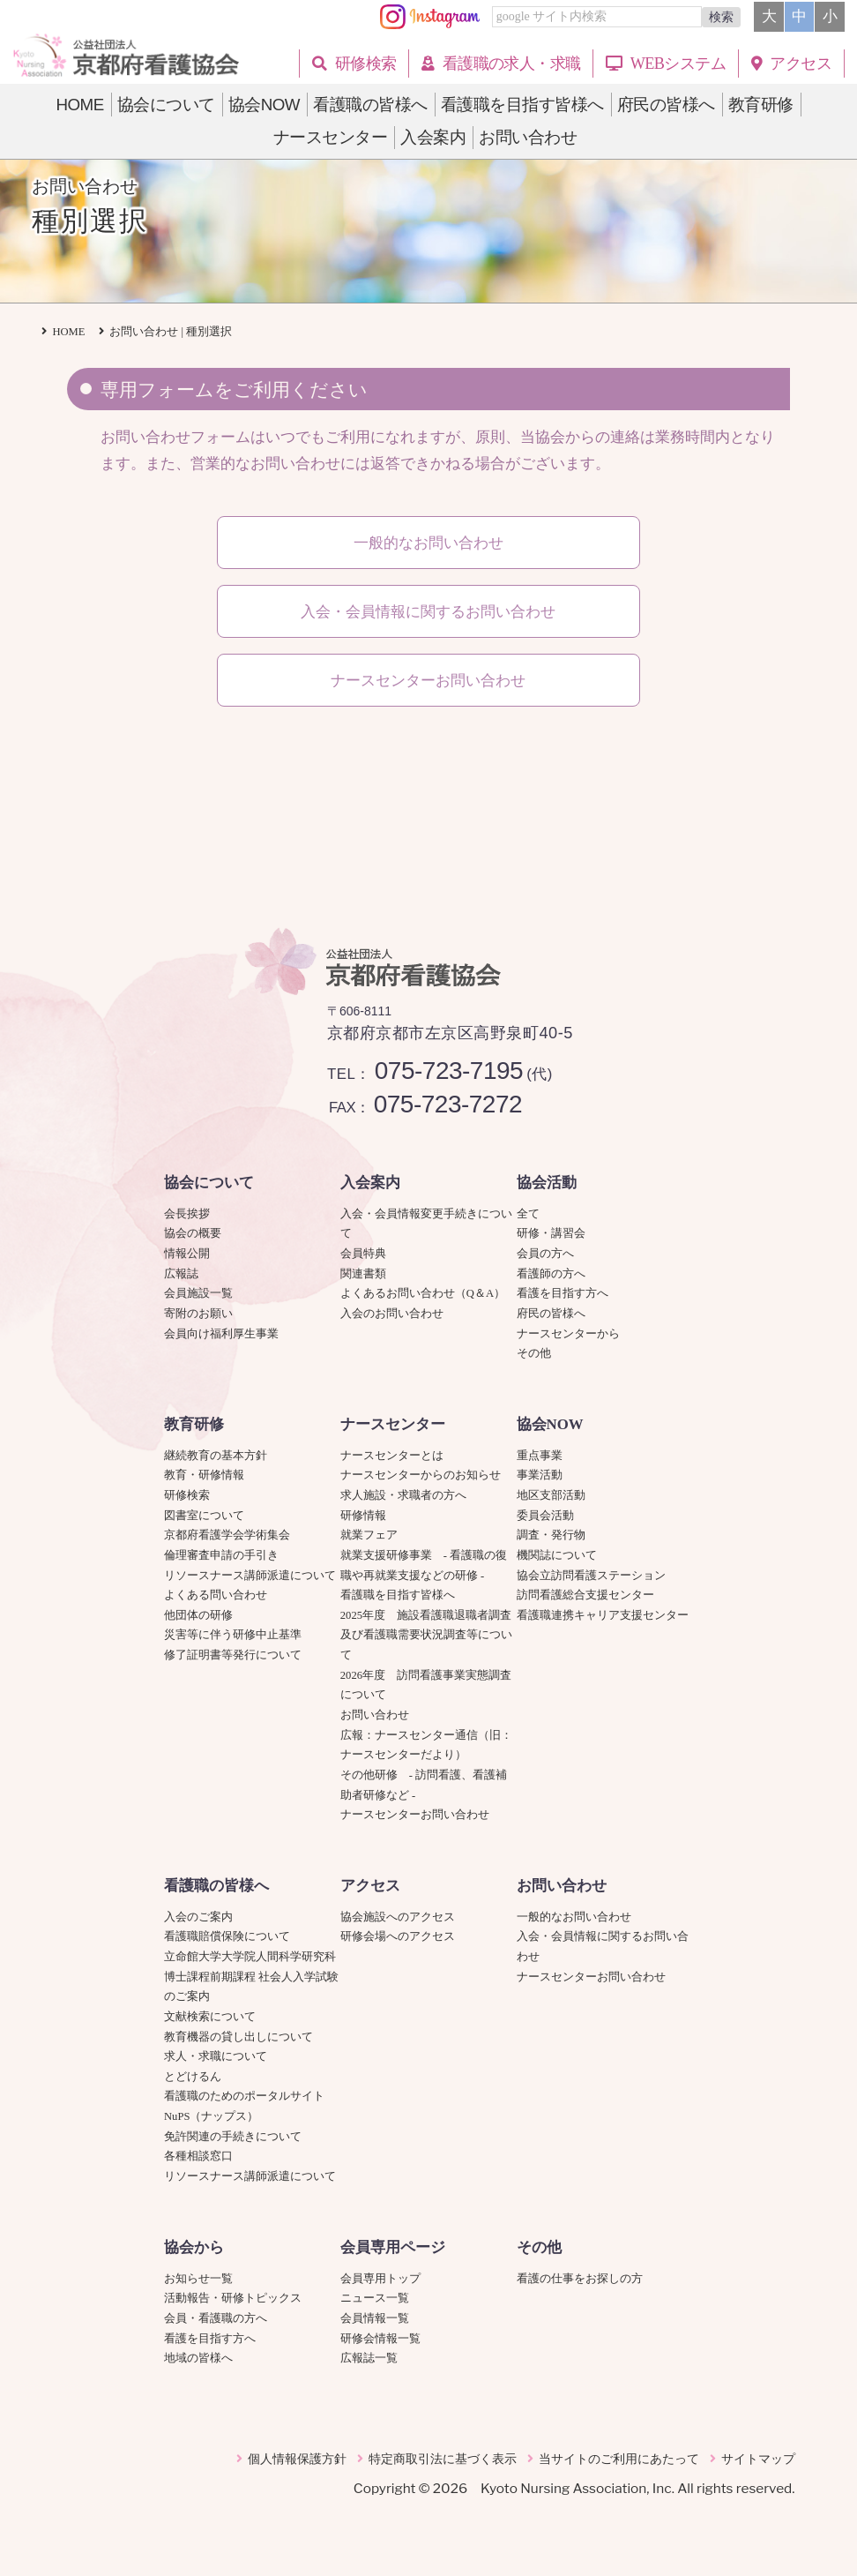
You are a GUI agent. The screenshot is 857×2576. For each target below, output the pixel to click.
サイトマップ (758, 2459)
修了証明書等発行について (233, 1655)
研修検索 (187, 1495)
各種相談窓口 (198, 2156)
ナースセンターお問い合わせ (414, 1814)
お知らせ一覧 (198, 2279)
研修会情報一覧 (380, 2339)
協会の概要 (192, 1233)
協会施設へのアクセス (397, 1917)
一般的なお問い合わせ (574, 1917)
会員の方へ (545, 1253)
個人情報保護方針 (297, 2459)
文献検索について (210, 2017)
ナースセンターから (568, 1334)
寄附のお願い (198, 1313)
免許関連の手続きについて (233, 2136)
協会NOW (550, 1424)
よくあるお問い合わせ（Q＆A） (422, 1293)
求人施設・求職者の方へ (403, 1495)
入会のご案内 (198, 1917)
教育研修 (194, 1424)
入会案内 (370, 1182)
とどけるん (192, 2077)
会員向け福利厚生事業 (221, 1334)
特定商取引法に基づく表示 (443, 2459)
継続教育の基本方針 (215, 1455)
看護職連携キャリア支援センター (603, 1615)
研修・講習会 (551, 1233)
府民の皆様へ (551, 1313)
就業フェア (374, 1535)
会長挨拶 (187, 1214)
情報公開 (187, 1253)
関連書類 (363, 1274)
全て (528, 1214)
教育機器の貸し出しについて (238, 2037)
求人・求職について (215, 2056)
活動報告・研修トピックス (233, 2298)
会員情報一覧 (374, 2318)
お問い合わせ (374, 1715)
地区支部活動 (551, 1495)
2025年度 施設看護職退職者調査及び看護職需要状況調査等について (426, 1635)
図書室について (204, 1515)
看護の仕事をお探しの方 (580, 2279)
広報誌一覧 (369, 2358)
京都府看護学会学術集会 (233, 1535)
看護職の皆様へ (216, 1885)
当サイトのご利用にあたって (619, 2459)
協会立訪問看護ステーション (591, 1575)
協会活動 (547, 1182)
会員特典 (363, 1253)
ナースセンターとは (391, 1455)
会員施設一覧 (198, 1293)
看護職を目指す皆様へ (397, 1595)
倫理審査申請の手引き (221, 1555)
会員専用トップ (380, 2279)
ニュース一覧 (374, 2298)
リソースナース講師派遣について (250, 1575)
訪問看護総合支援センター (585, 1595)
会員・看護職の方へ (215, 2318)
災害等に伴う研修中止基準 (233, 1635)
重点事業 (540, 1455)
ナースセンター (392, 1424)
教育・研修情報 (204, 1475)
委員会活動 (545, 1515)
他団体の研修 (198, 1615)
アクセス (370, 1885)
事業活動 (540, 1475)
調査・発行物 (551, 1535)
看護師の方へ (551, 1274)
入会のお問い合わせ (391, 1313)
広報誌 (181, 1274)
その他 (534, 1353)
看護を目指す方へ (562, 1293)
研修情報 (363, 1515)
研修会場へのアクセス (397, 1936)
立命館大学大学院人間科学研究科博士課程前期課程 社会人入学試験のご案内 (251, 1977)
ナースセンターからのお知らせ (420, 1475)
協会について (209, 1182)
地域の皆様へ (198, 2358)
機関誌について (557, 1555)
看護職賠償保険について (227, 1936)
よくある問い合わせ (215, 1595)
